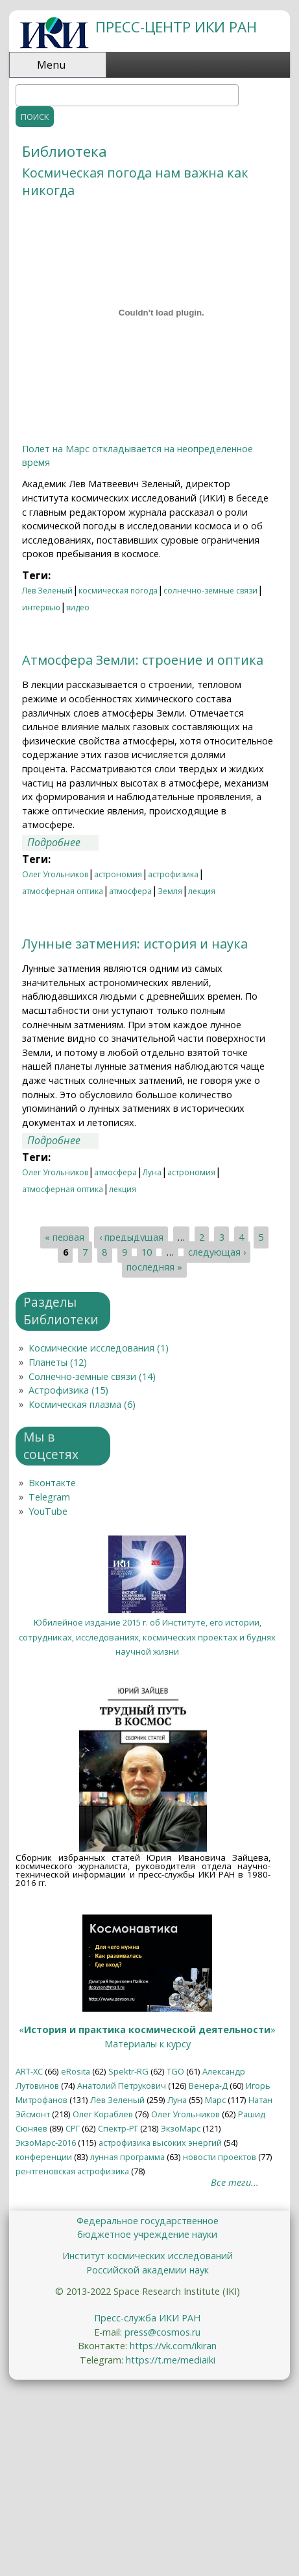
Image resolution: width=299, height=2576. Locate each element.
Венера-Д (208, 2085)
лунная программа (127, 2157)
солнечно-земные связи (210, 590)
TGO (175, 2071)
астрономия (118, 874)
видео (78, 607)
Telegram (49, 1497)
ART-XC (29, 2071)
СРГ (73, 2128)
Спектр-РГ (118, 2128)
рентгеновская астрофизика (72, 2171)
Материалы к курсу (147, 2044)
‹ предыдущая (131, 1238)
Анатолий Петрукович (121, 2085)
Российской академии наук (147, 2270)
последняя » (154, 1267)
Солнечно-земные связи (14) (92, 1376)
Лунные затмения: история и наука (135, 943)
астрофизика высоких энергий (160, 2142)
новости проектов (219, 2157)
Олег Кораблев (103, 2114)
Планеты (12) (58, 1362)
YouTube (48, 1511)
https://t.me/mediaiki (170, 2360)
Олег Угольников (55, 874)
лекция (201, 891)
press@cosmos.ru (162, 2332)
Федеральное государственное (148, 2220)
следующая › (217, 1252)
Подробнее (63, 842)
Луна (152, 1172)
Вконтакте (52, 1483)
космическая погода (118, 590)
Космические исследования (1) (99, 1348)
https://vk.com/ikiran (173, 2346)
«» (147, 2029)
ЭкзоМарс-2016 (46, 2142)
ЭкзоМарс (180, 2128)
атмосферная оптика (62, 891)
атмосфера (130, 891)
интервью (41, 607)
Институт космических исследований (147, 2255)
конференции (44, 2157)
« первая (64, 1238)
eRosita (75, 2071)
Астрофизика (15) (68, 1390)
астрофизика (173, 874)
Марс (215, 2100)
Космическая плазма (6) (82, 1404)
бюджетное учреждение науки (147, 2234)
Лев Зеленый (47, 590)
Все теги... (235, 2182)
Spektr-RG (128, 2071)
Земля (170, 891)
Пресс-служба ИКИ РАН (147, 2318)
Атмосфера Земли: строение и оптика (142, 660)
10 (146, 1252)
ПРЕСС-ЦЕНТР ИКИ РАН (176, 27)
